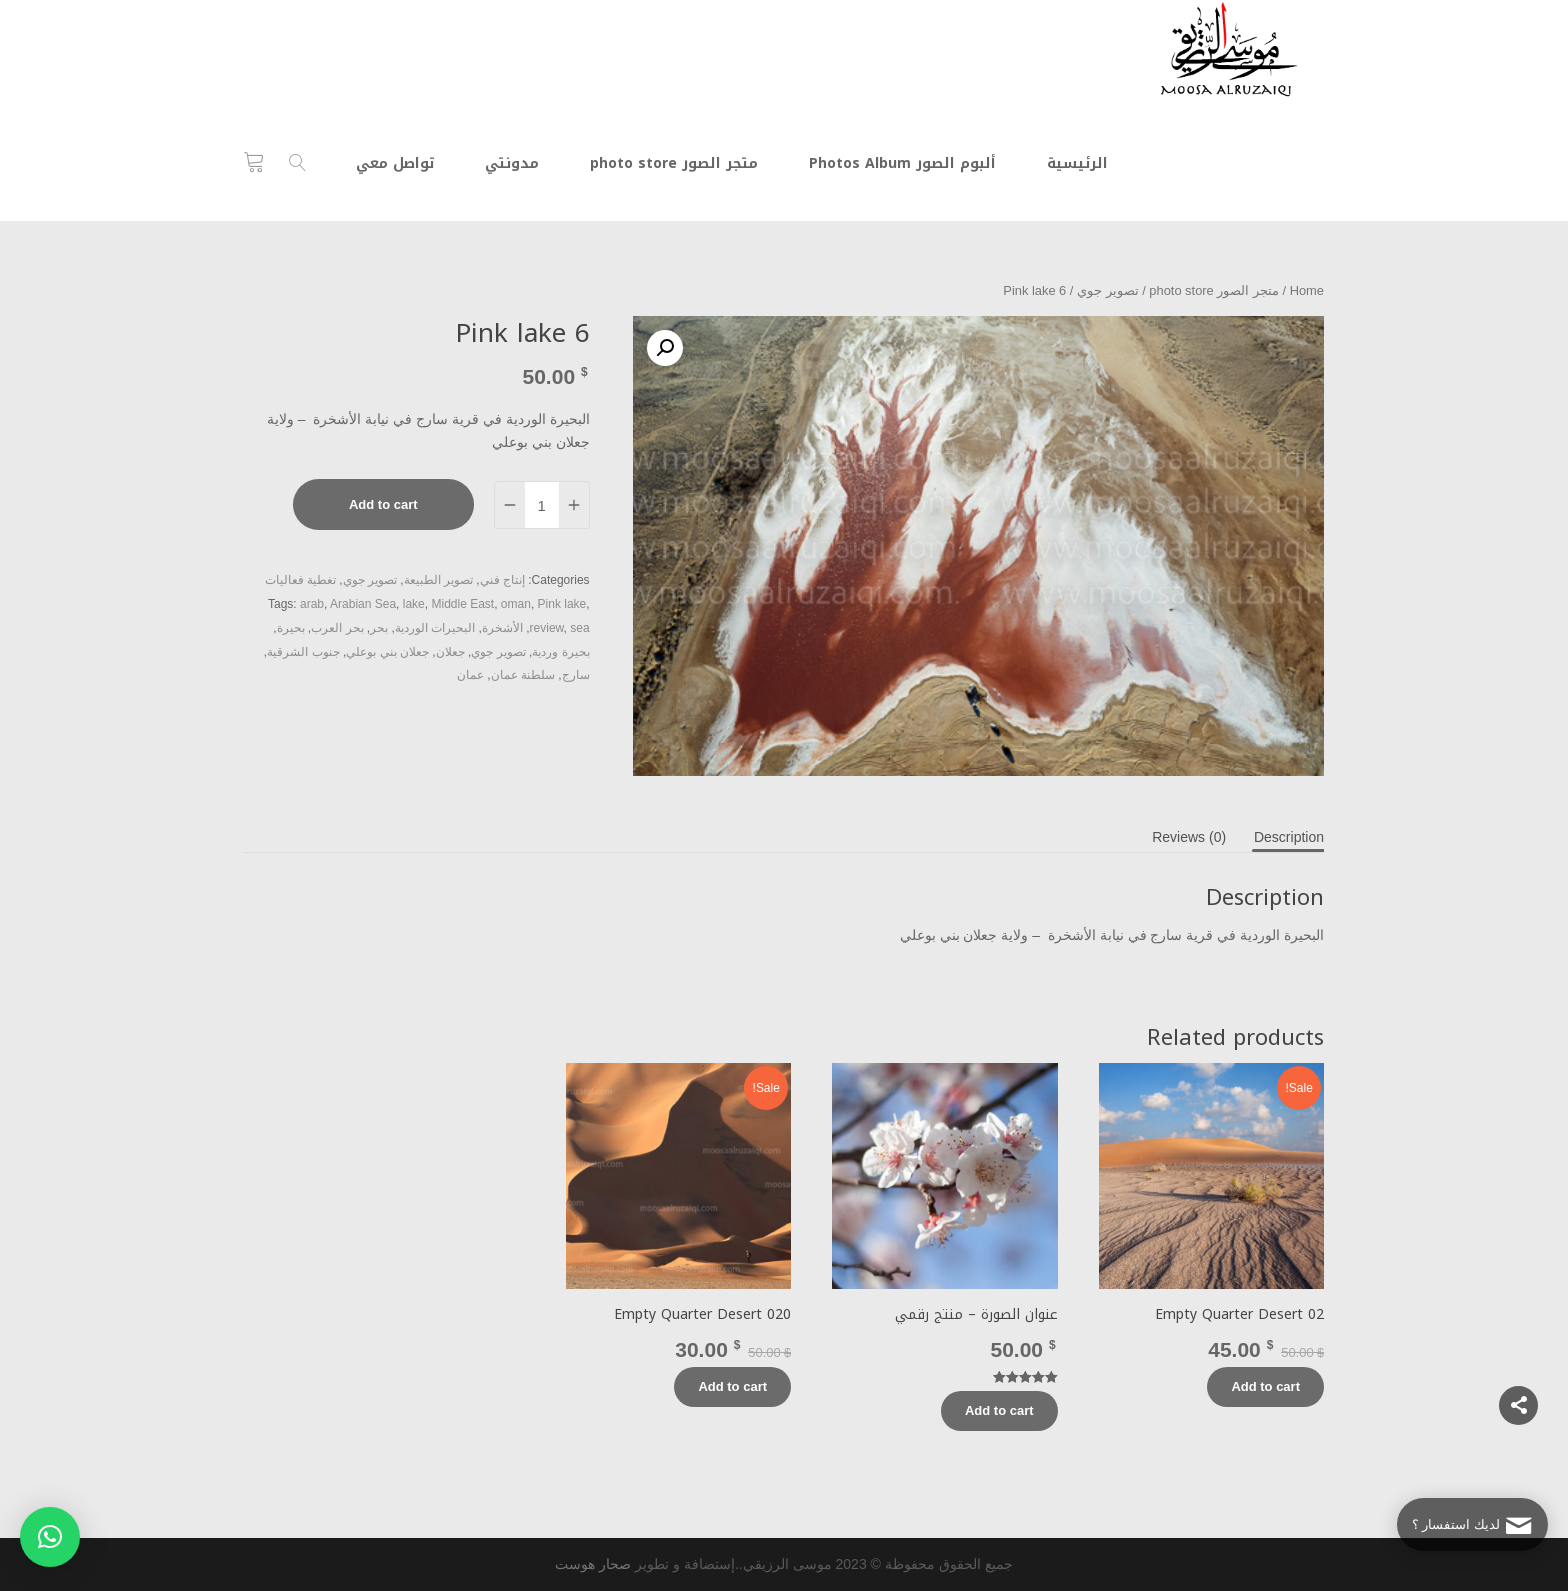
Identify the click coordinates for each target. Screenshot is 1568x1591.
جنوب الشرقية (303, 652)
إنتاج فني (502, 580)
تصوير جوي (1108, 290)
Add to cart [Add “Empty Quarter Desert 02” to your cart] (1265, 1386)
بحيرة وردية (560, 652)
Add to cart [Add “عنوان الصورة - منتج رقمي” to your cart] (999, 1410)
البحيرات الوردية (435, 628)
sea (579, 628)
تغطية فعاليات (300, 580)
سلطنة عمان (523, 675)
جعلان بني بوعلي (387, 652)
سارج (576, 675)
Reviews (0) (1189, 837)
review (547, 628)
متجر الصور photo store (1214, 290)
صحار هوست (593, 1564)
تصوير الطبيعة (438, 580)
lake (414, 604)
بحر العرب (337, 628)
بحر (379, 628)
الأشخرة (502, 628)
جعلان (450, 652)
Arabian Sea (363, 604)
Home (1307, 290)
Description (1289, 837)
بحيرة (291, 628)
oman (516, 604)
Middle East (462, 604)
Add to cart (383, 504)
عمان (470, 675)
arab (312, 604)
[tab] (1289, 837)
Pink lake (562, 604)
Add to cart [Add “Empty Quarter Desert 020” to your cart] (732, 1386)
